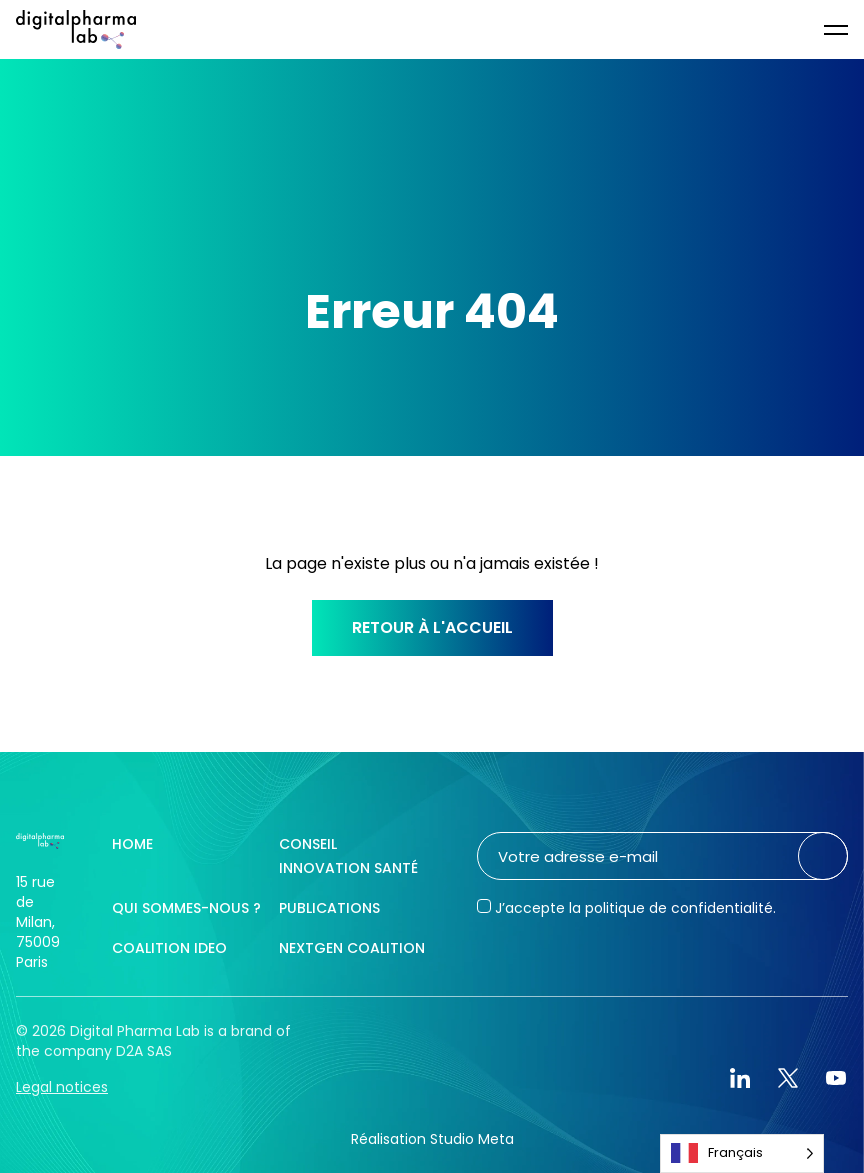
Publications (329, 908)
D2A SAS (144, 1051)
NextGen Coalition (352, 948)
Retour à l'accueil (432, 627)
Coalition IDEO (169, 948)
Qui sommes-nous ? (186, 908)
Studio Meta (472, 1139)
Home (132, 844)
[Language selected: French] (742, 1153)
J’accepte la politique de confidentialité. (635, 908)
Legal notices (62, 1087)
